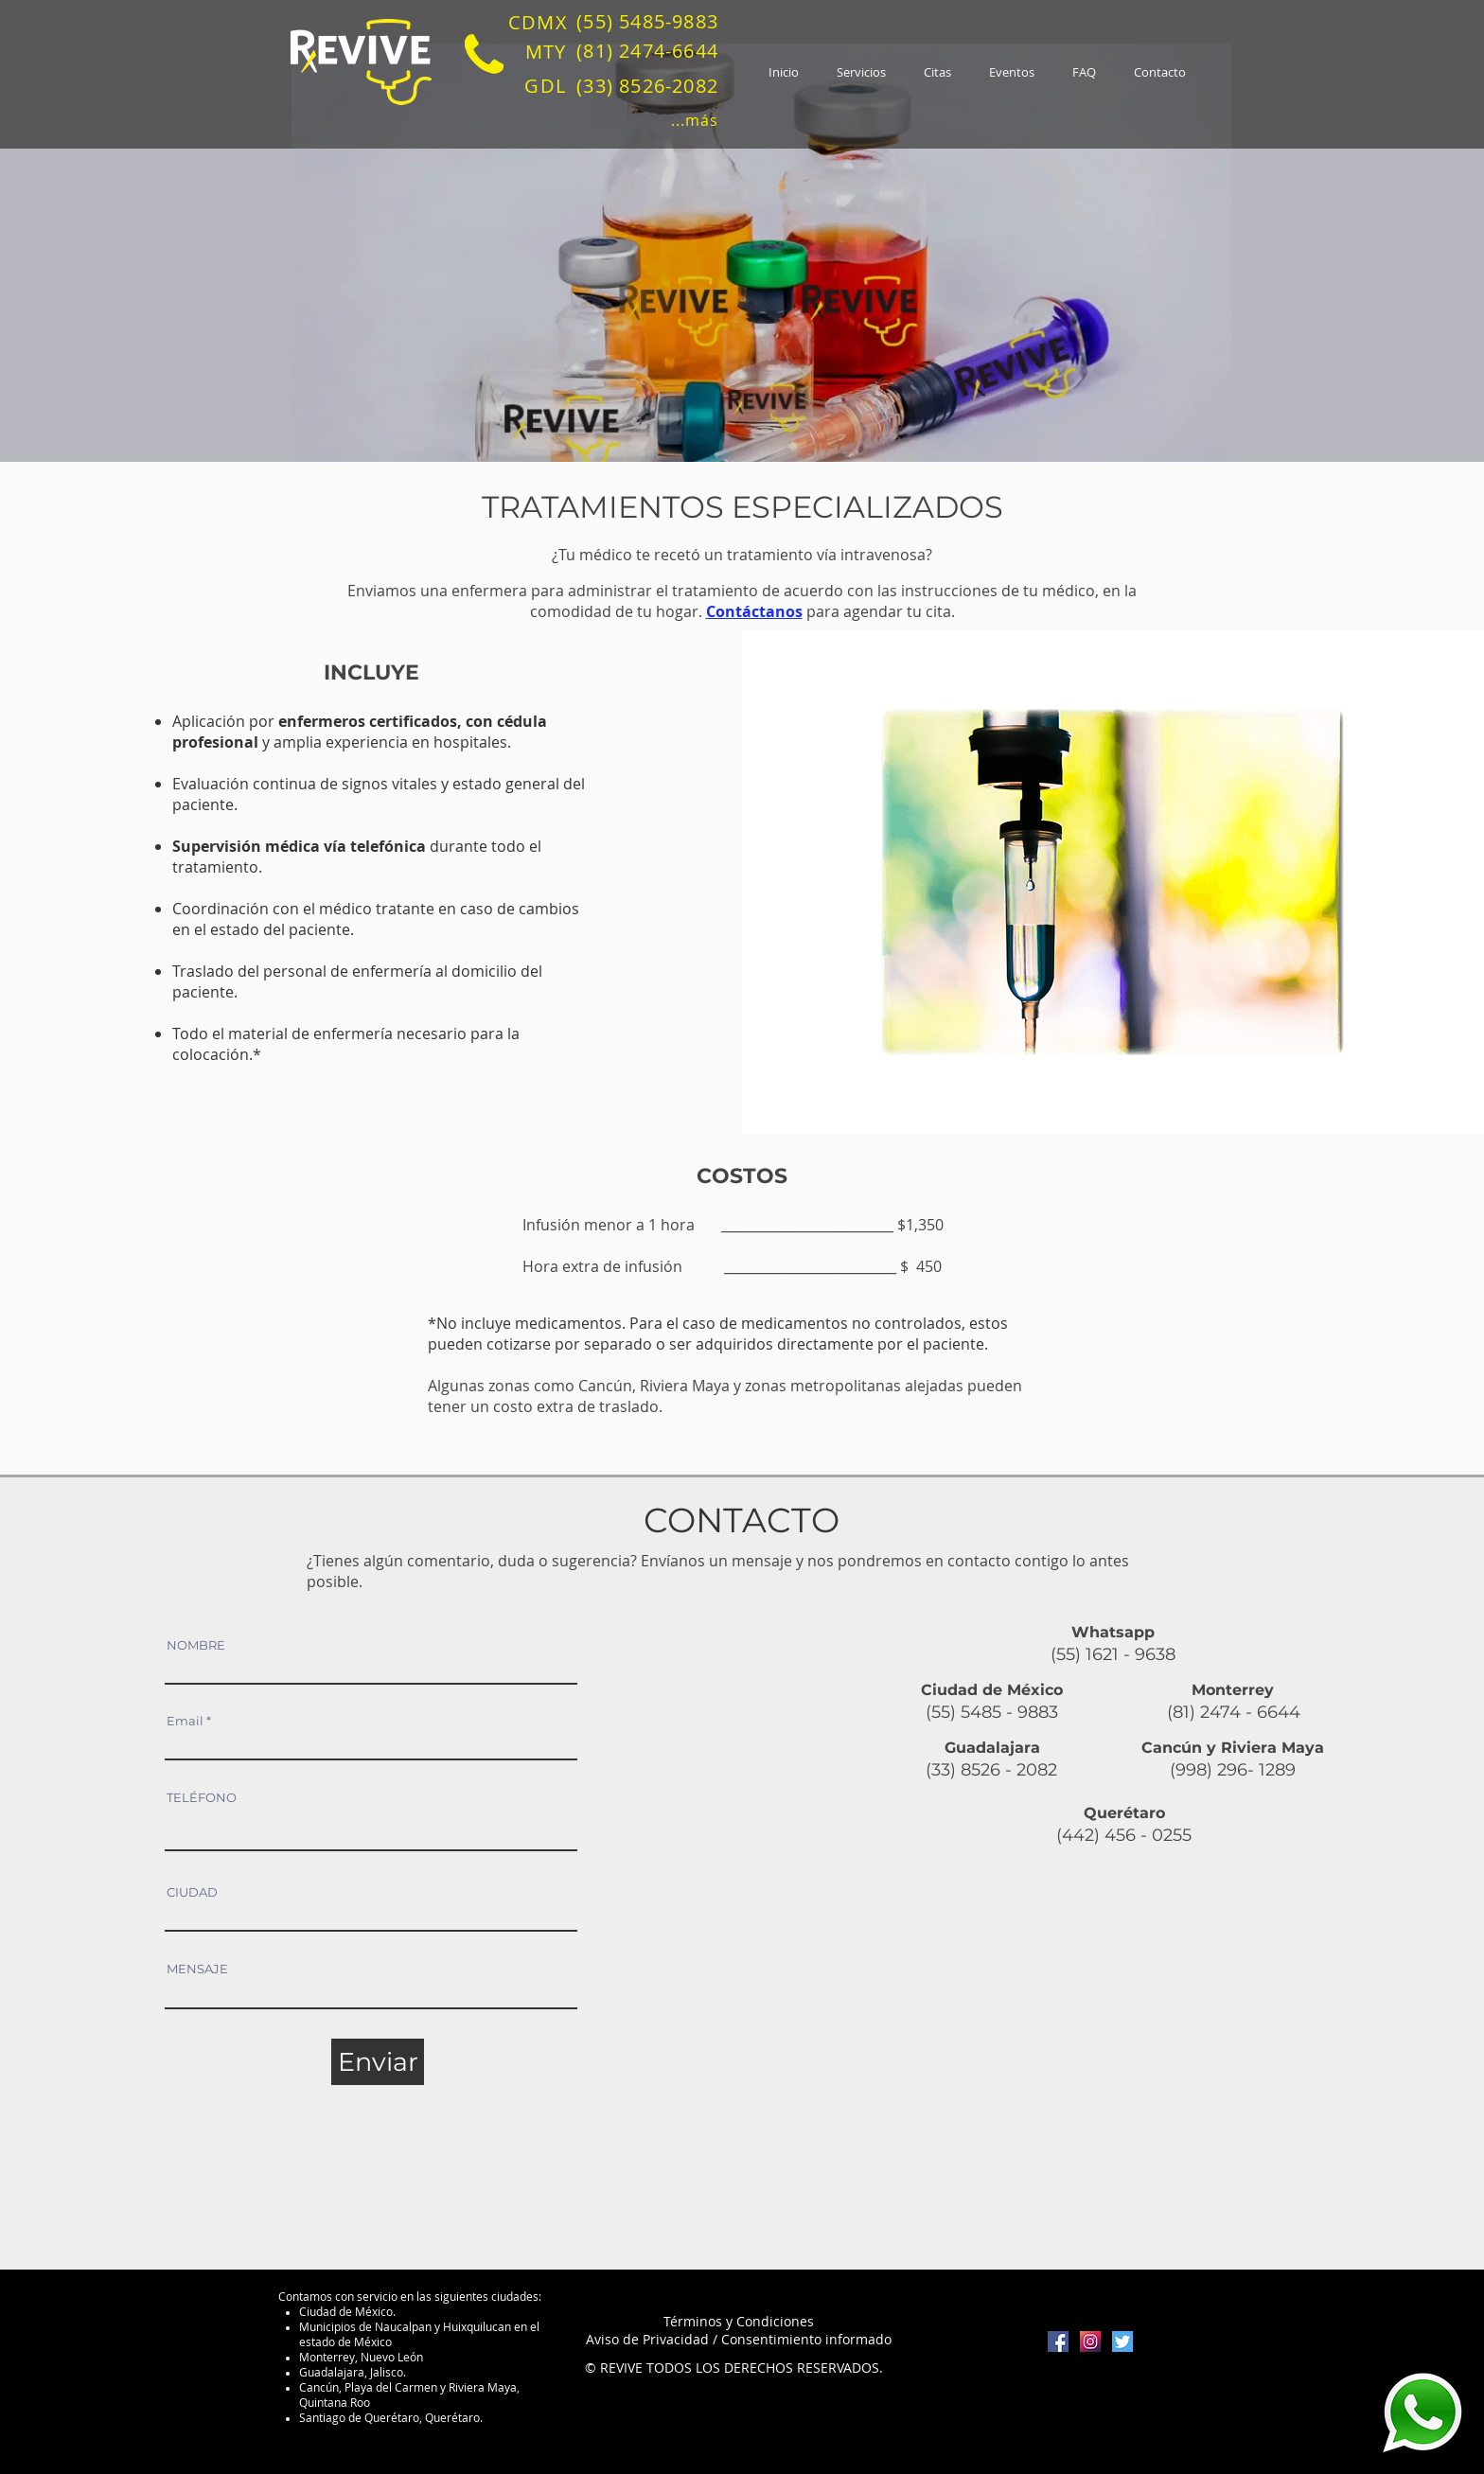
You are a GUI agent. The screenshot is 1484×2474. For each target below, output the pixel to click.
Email (185, 1721)
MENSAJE (197, 1969)
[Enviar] (377, 2062)
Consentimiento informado (806, 2339)
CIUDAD (192, 1892)
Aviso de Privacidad (647, 2339)
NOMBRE (196, 1645)
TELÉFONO (202, 1798)
